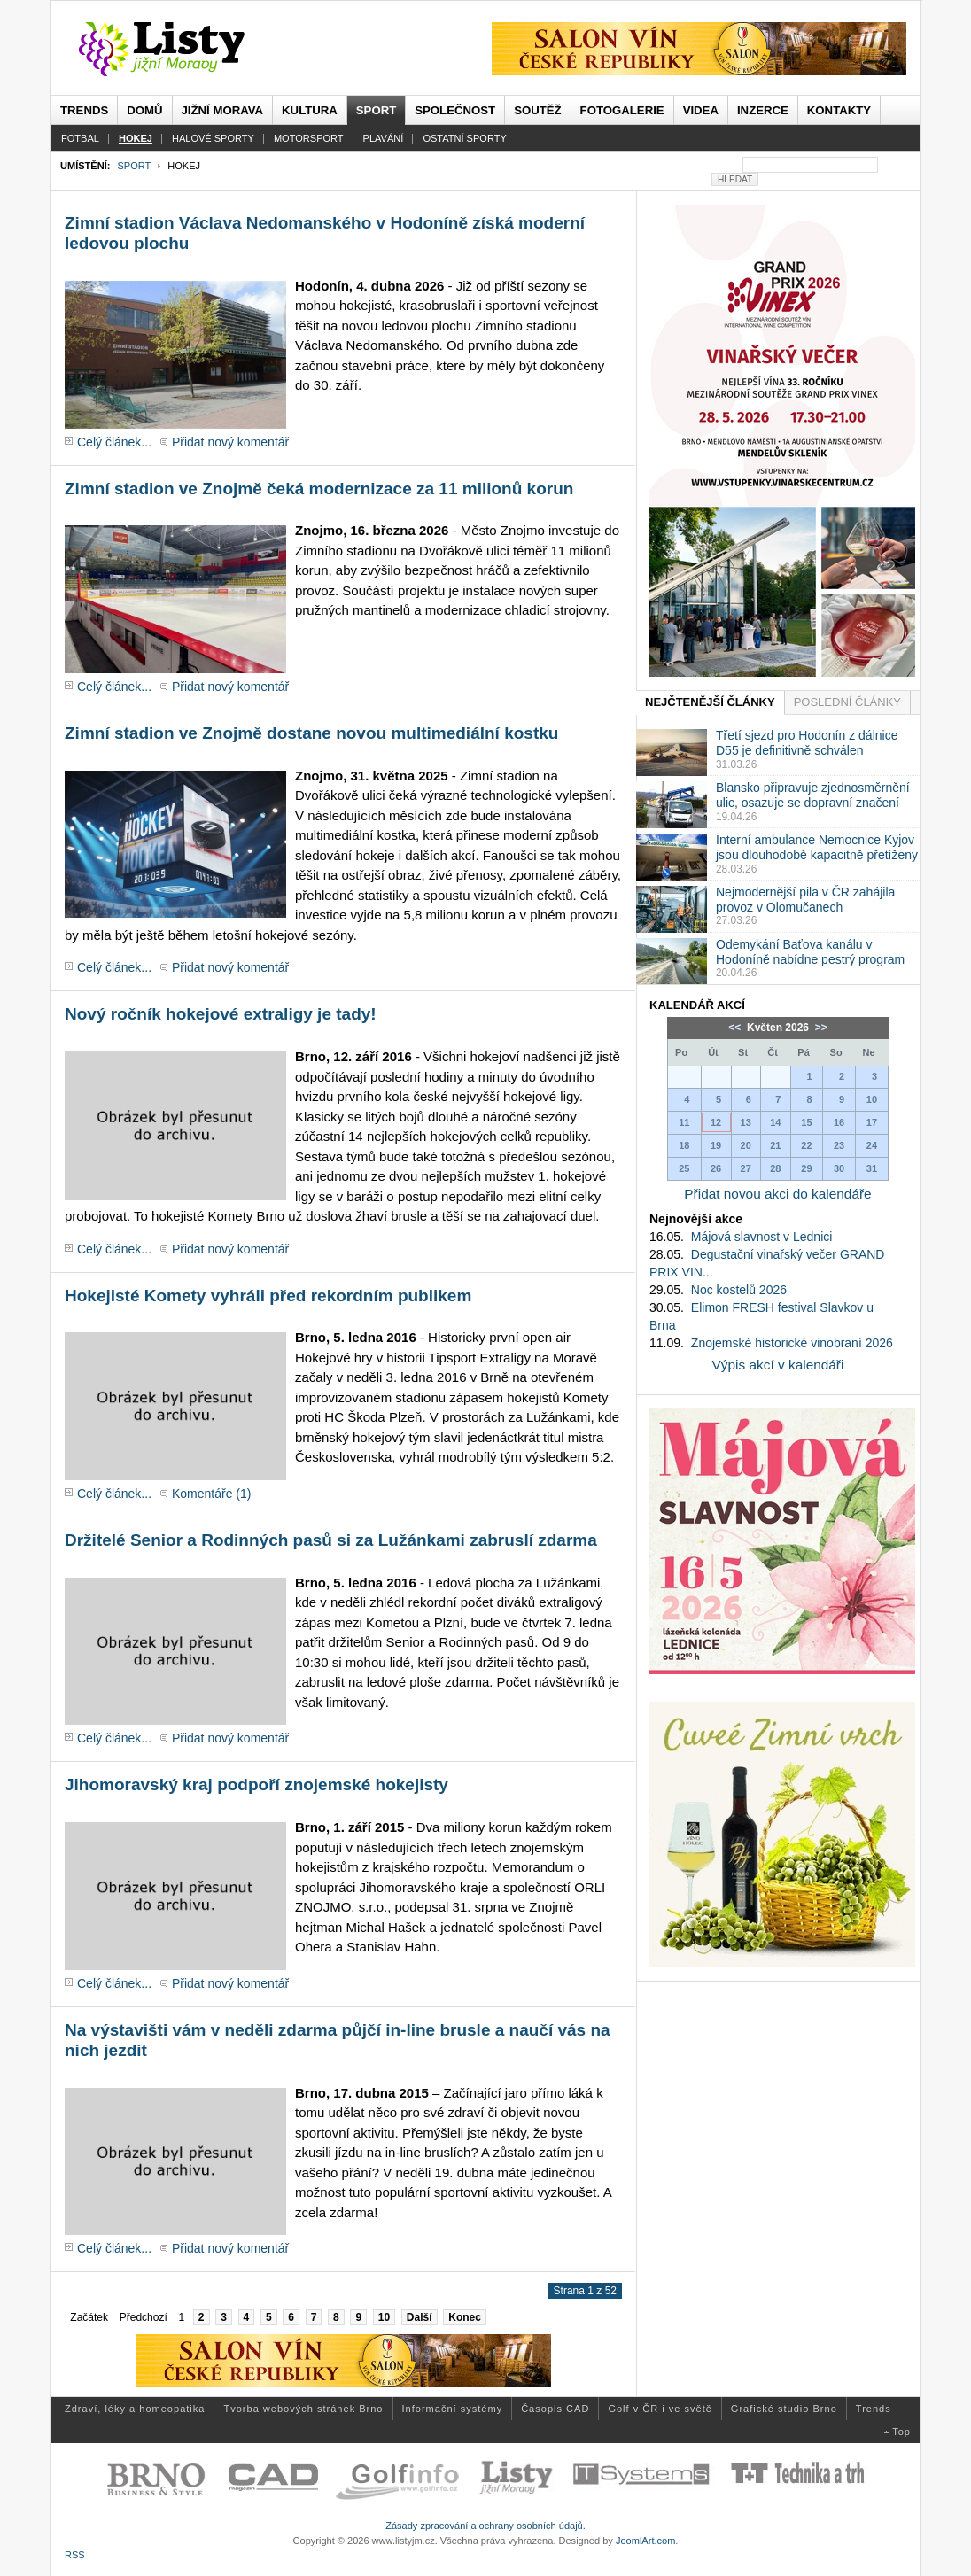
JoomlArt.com (645, 2540)
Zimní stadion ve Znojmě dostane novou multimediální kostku (311, 733)
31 (871, 1168)
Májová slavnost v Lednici (762, 1237)
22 (806, 1145)
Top (901, 2431)
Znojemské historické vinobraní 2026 (792, 1343)
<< (735, 1027)
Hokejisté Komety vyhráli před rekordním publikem (268, 1295)
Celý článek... (114, 442)
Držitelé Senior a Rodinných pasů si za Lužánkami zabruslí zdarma (331, 1540)
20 (746, 1145)
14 (775, 1122)
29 (806, 1168)
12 (716, 1122)
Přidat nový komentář (230, 442)
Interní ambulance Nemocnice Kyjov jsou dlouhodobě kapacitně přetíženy (817, 847)
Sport (134, 165)
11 (684, 1122)
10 (384, 2317)
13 (746, 1122)
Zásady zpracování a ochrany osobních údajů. (485, 2525)
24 (871, 1145)
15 (806, 1122)
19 (716, 1145)
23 (839, 1145)
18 (684, 1145)
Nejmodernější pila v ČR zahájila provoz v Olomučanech (805, 899)
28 (775, 1168)
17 (871, 1122)
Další (419, 2317)
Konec (464, 2317)
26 (716, 1168)
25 (684, 1168)
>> (819, 1027)
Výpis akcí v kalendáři (778, 1364)
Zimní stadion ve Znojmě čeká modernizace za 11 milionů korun (319, 488)
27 (746, 1168)
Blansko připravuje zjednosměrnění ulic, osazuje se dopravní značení (813, 795)
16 (839, 1122)
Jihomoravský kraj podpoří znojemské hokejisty (256, 1784)
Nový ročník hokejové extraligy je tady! (221, 1014)
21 (775, 1145)
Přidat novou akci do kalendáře (777, 1193)
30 (839, 1168)
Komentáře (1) (211, 1493)
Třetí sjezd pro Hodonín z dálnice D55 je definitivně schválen (806, 742)
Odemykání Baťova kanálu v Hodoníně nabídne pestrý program (810, 951)
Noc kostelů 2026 (739, 1290)
